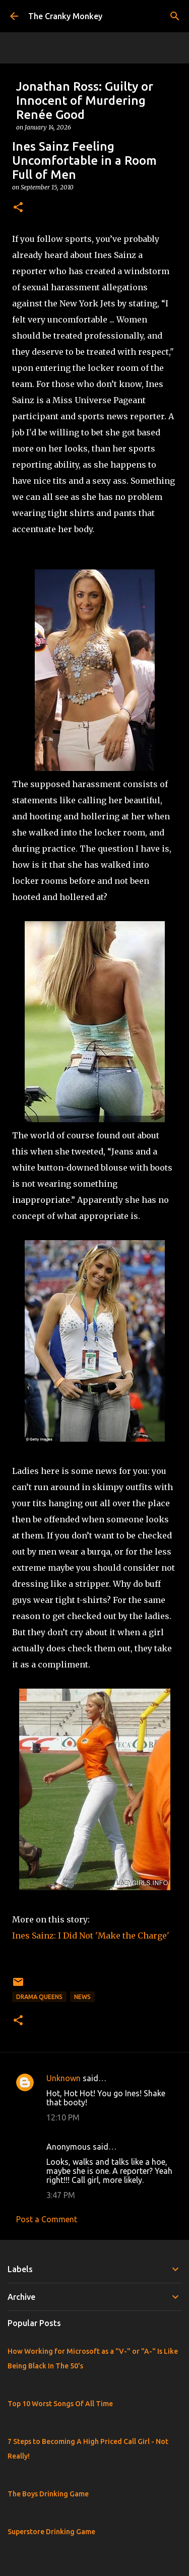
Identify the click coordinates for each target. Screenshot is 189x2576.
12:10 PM (63, 2117)
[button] (18, 208)
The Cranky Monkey (65, 16)
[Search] (175, 16)
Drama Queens (39, 1996)
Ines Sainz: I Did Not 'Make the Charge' (90, 1935)
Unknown (63, 2078)
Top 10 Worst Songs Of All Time (60, 2404)
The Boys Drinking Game (48, 2494)
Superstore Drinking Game (51, 2532)
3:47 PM (60, 2195)
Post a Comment (46, 2219)
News (82, 1996)
